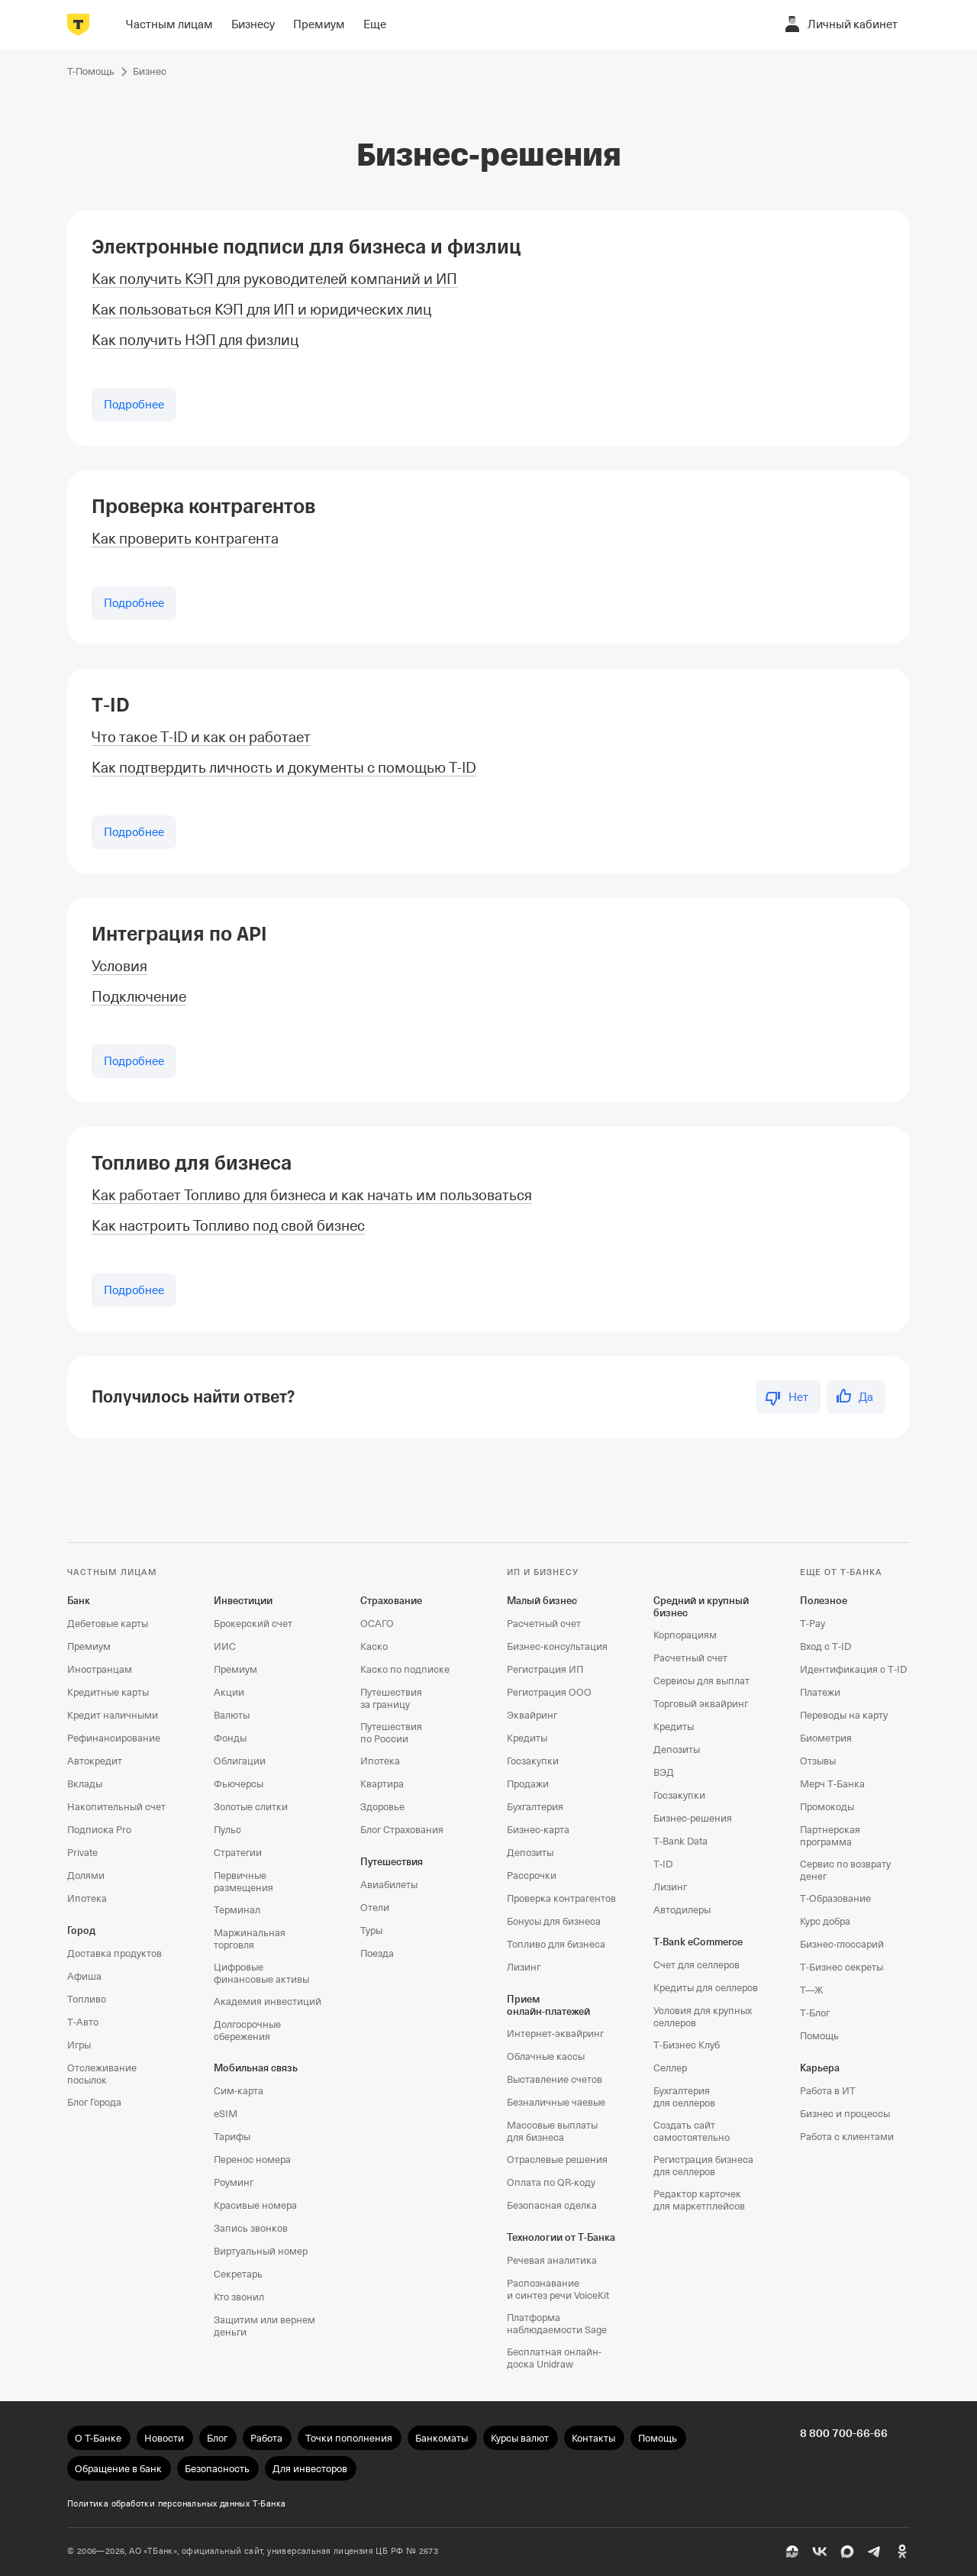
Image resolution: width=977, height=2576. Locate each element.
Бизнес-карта (538, 1829)
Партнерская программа (830, 1836)
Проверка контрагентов (203, 506)
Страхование (391, 1600)
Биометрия (826, 1738)
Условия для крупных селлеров (702, 2017)
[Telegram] (874, 2551)
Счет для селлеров (696, 1965)
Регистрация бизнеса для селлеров (703, 2165)
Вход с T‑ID (825, 1646)
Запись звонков (251, 2228)
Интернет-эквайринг (555, 2033)
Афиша (84, 1976)
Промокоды (827, 1807)
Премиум (89, 1646)
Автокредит (94, 1761)
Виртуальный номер (261, 2251)
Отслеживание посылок (102, 2074)
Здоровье (382, 1807)
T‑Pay (812, 1623)
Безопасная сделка (552, 2205)
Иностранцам (99, 1669)
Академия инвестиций (267, 2001)
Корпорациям (685, 1635)
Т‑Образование (835, 1898)
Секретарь (238, 2274)
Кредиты (527, 1738)
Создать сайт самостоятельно (691, 2131)
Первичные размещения (243, 1881)
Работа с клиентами (847, 2136)
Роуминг (233, 2182)
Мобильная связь (256, 2068)
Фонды (230, 1738)
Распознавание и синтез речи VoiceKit (558, 2289)
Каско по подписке (405, 1669)
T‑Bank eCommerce (698, 1942)
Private (82, 1852)
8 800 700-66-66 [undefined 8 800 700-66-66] (844, 2433)
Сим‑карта (238, 2091)
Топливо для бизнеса (192, 1163)
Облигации (240, 1761)
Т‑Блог (815, 2013)
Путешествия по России (391, 1733)
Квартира (382, 1784)
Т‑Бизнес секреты (841, 1967)
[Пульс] (792, 2551)
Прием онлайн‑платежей (548, 2005)
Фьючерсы (238, 1784)
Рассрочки (531, 1875)
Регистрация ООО (549, 1692)
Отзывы (818, 1761)
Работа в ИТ (828, 2091)
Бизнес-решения (692, 1818)
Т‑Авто (82, 2022)
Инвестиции (243, 1600)
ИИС (225, 1646)
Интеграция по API (179, 934)
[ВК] (819, 2551)
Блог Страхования (401, 1829)
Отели (374, 1907)
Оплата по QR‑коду (551, 2182)
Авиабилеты (389, 1884)
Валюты (232, 1715)
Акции (229, 1692)
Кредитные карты (108, 1692)
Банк (78, 1600)
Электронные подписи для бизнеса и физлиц (306, 247)
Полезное (823, 1600)
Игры (79, 2045)
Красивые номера (255, 2205)
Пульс (227, 1829)
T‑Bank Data (680, 1841)
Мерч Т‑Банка (832, 1784)
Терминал (237, 1910)
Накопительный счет (116, 1807)
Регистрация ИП (545, 1669)
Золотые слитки (251, 1807)
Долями (86, 1875)
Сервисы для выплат (701, 1681)
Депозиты (530, 1852)
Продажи (528, 1784)
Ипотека (87, 1898)
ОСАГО (377, 1623)
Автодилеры (682, 1910)
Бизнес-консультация (557, 1646)
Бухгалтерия (535, 1807)
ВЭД (663, 1772)
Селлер (670, 2068)
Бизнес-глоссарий (842, 1944)
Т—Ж (811, 1990)
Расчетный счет (544, 1623)
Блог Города (94, 2102)
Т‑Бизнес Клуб (686, 2045)
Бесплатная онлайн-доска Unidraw (554, 2358)
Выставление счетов (554, 2079)
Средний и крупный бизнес (701, 1607)
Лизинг (523, 1967)
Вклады (84, 1784)
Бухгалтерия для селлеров (684, 2097)
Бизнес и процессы (845, 2113)
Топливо (86, 1999)
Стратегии (238, 1852)
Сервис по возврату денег (845, 1870)
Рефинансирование (113, 1738)
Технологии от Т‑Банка (561, 2237)
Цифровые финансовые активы (261, 1973)
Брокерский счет (253, 1623)
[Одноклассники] (902, 2551)
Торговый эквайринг (700, 1703)
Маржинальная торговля (249, 1939)
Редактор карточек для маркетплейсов (699, 2200)
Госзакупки (533, 1761)
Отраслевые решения (557, 2159)
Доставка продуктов (114, 1953)
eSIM (225, 2113)
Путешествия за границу (391, 1698)
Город (81, 1930)
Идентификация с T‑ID (853, 1669)
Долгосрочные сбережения (247, 2030)
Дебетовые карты (107, 1623)
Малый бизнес (542, 1600)
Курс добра (825, 1921)
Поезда (377, 1953)
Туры (371, 1930)
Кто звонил (239, 2297)
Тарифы (232, 2136)
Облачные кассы (546, 2056)
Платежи (820, 1692)
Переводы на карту (844, 1715)
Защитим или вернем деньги (264, 2326)
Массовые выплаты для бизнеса (552, 2131)
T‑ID (111, 705)
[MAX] (847, 2551)
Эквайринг (532, 1715)
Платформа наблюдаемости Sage (557, 2324)
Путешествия (391, 1861)
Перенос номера (252, 2159)
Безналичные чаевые (556, 2102)
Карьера (820, 2068)
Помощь (819, 2036)
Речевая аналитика (552, 2260)
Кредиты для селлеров (705, 1987)
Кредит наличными (112, 1715)
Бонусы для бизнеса (554, 1921)
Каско (374, 1646)
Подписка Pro (99, 1829)
